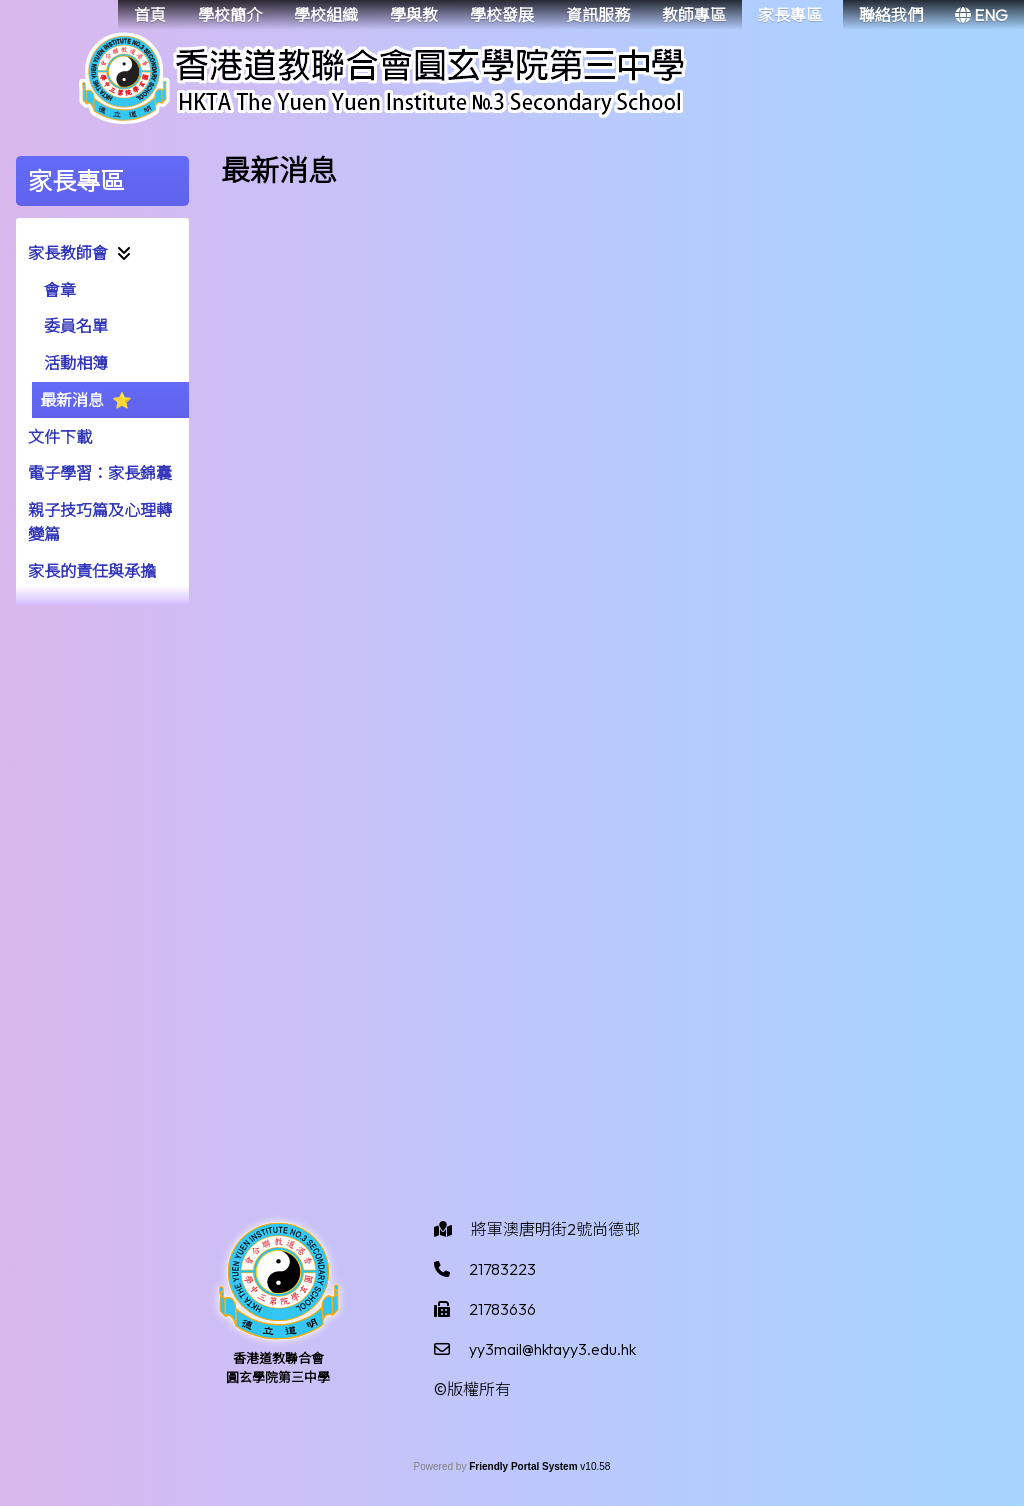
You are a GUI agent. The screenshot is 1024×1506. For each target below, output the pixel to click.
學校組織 (326, 15)
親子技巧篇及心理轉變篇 (100, 522)
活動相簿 (76, 363)
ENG (981, 15)
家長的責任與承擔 (92, 571)
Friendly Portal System (524, 1466)
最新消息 (72, 400)
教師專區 (694, 15)
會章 (60, 290)
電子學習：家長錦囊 (100, 473)
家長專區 (790, 15)
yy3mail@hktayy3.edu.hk (552, 1349)
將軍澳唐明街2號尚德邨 (555, 1229)
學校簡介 (230, 15)
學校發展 (502, 15)
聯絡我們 (891, 15)
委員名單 (76, 326)
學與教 (414, 15)
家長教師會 (68, 253)
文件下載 (60, 437)
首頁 (150, 15)
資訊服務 (598, 15)
